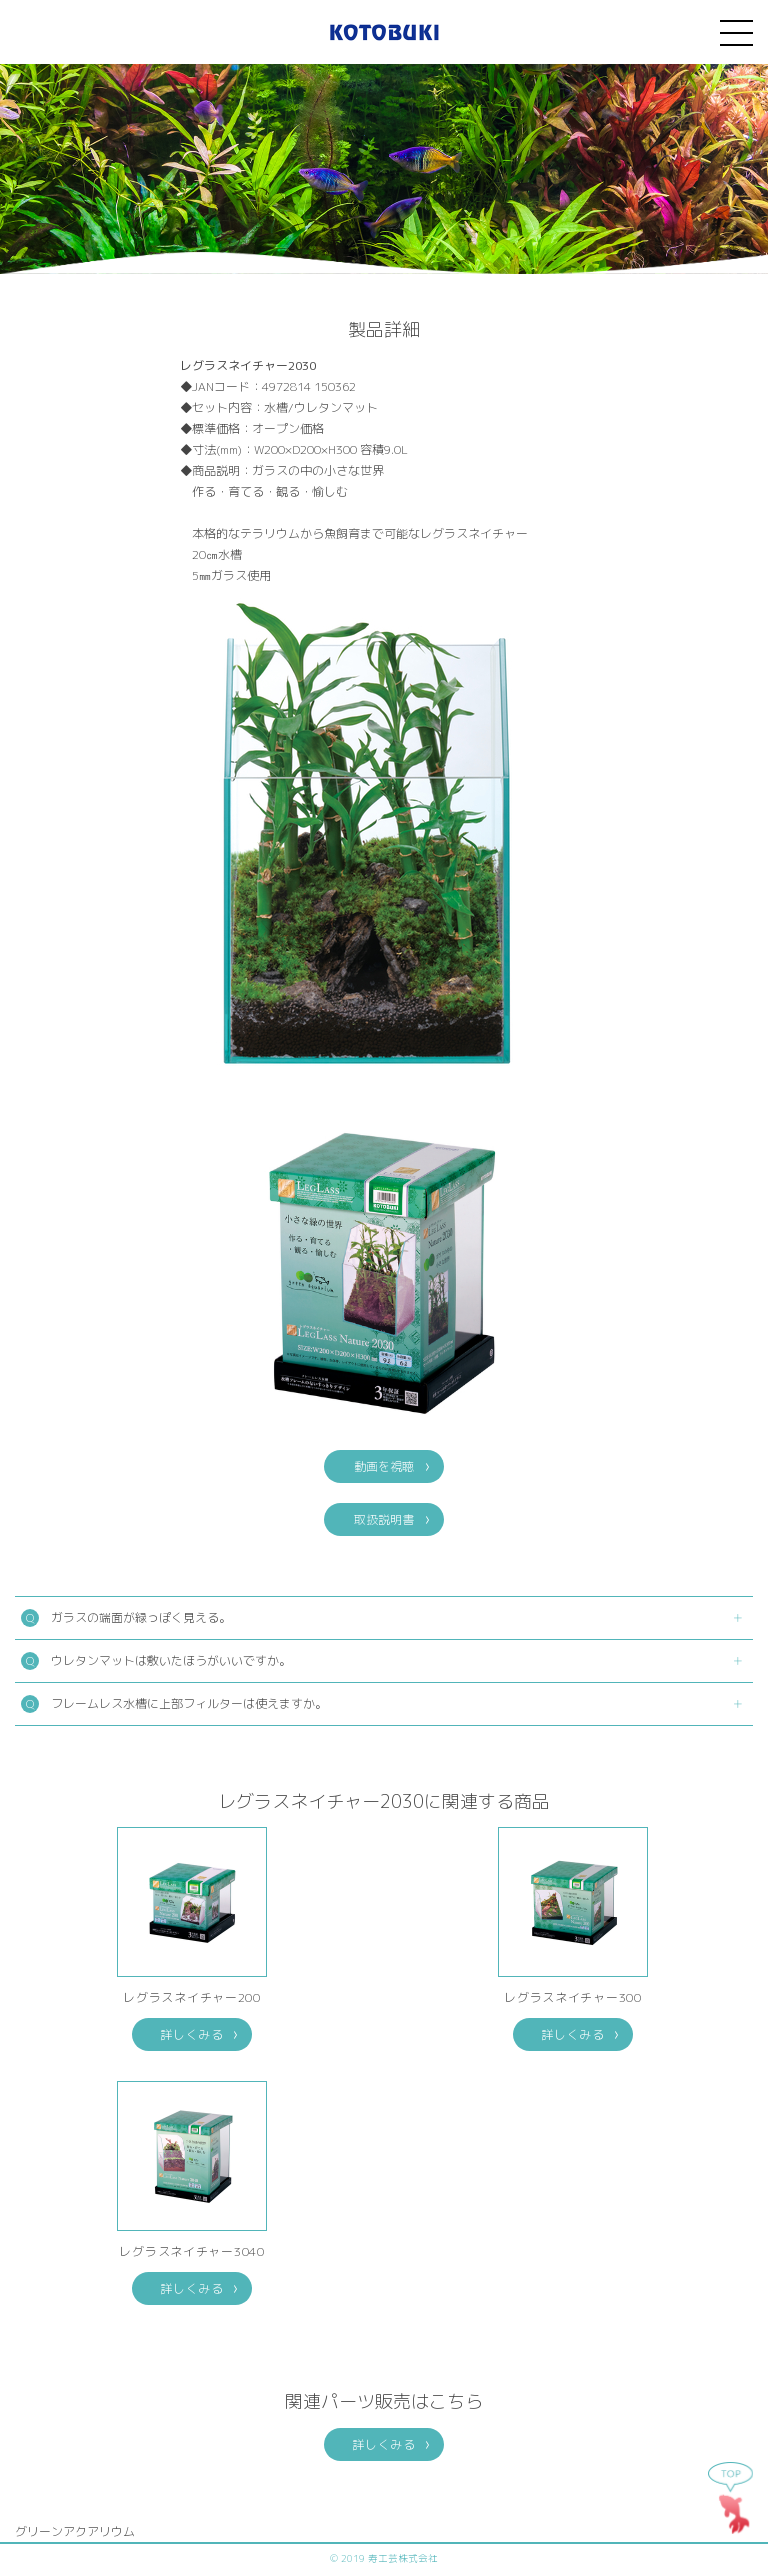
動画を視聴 (384, 1466)
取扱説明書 (384, 1519)
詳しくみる (192, 2034)
